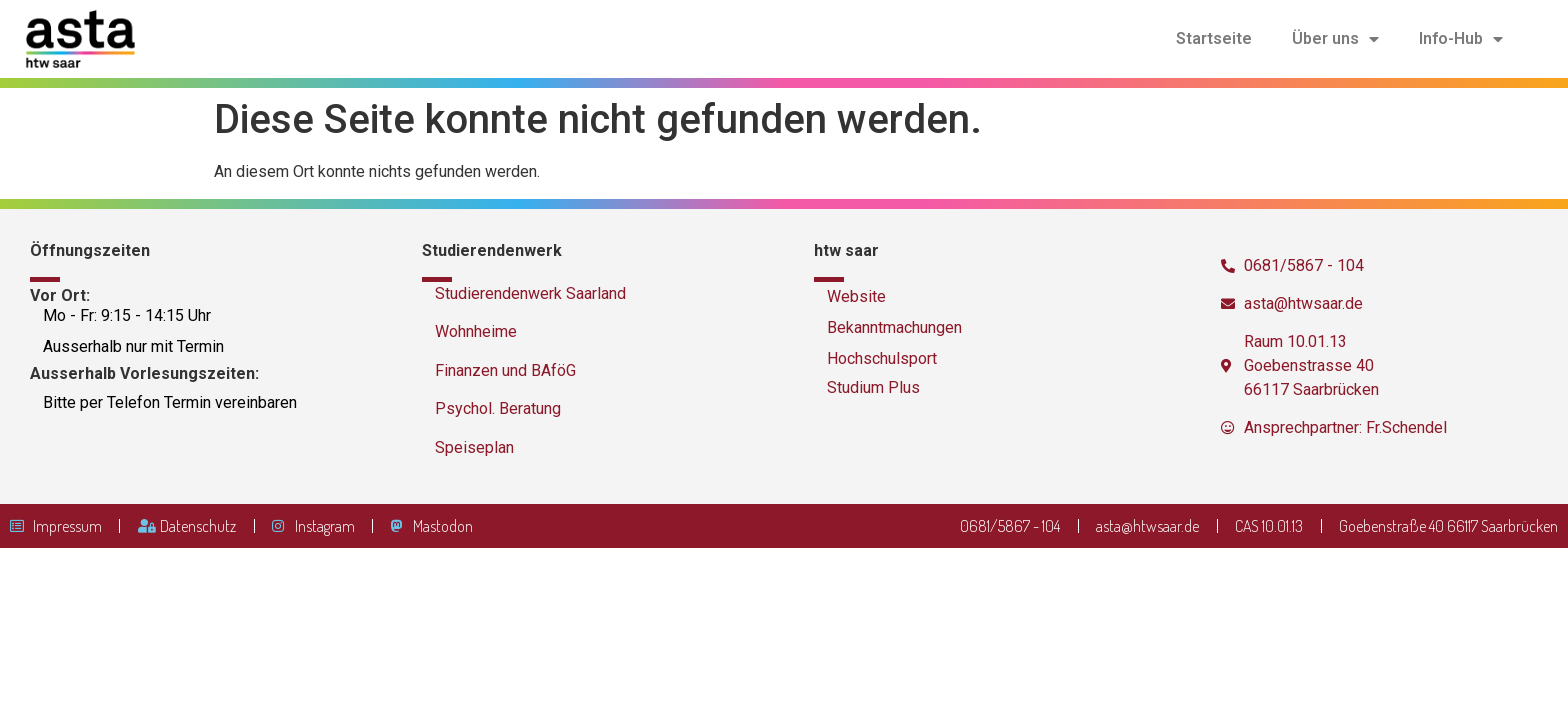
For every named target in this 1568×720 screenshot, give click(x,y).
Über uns (1335, 39)
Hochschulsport (882, 358)
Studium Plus (873, 387)
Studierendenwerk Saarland (530, 293)
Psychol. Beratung (498, 408)
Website (856, 296)
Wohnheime (476, 331)
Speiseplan (474, 447)
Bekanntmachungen (894, 327)
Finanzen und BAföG (505, 370)
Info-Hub (1461, 39)
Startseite (1214, 38)
